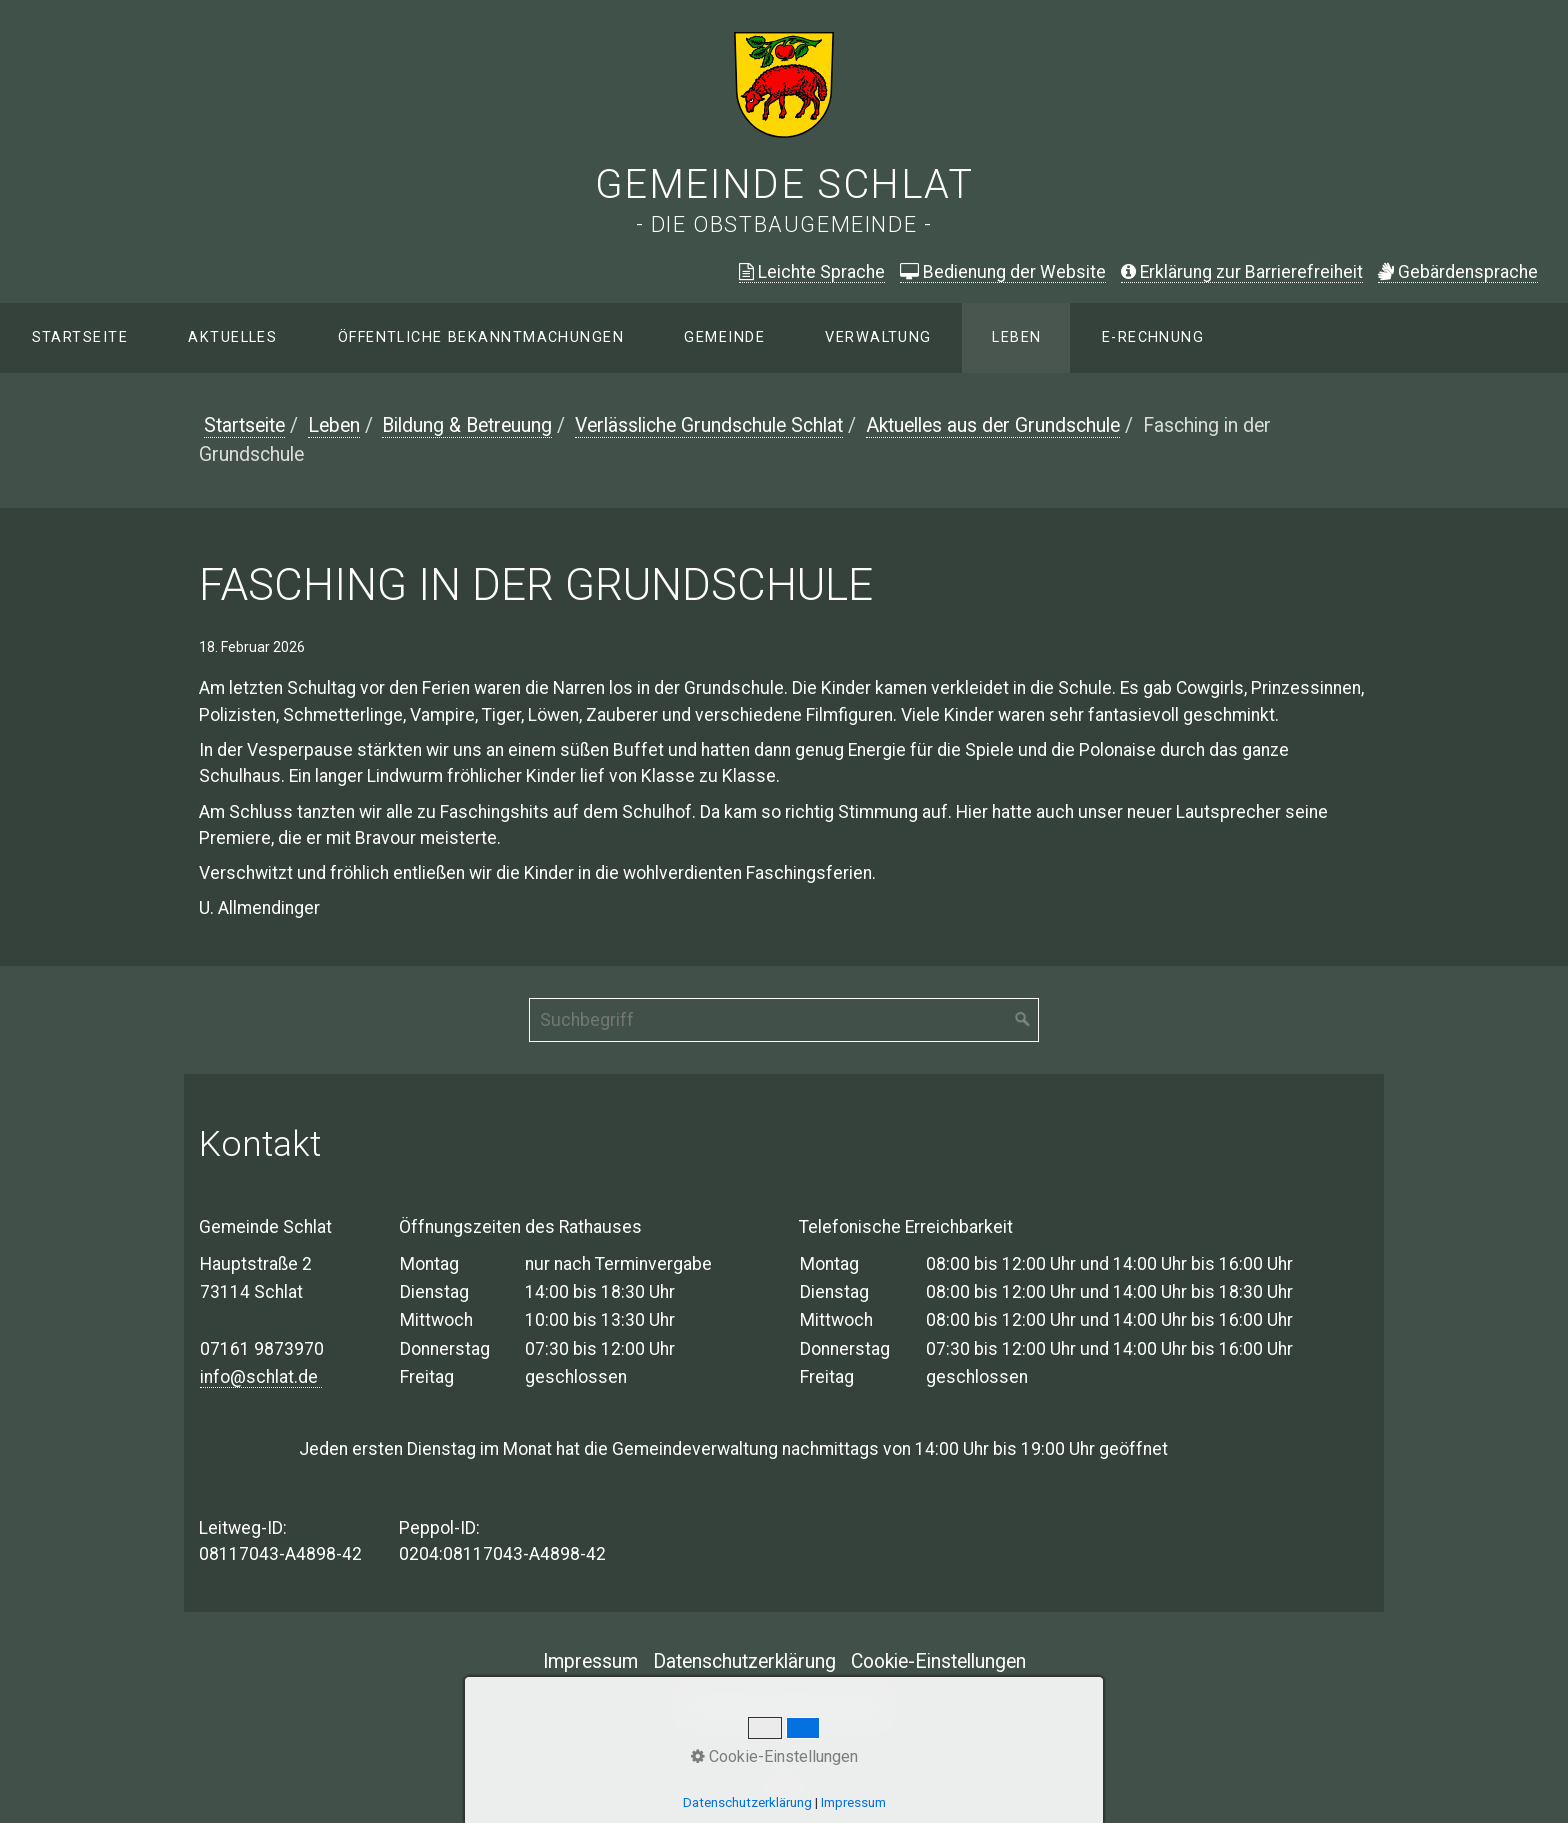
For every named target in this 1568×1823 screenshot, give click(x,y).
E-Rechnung (1153, 337)
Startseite (80, 337)
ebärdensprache (1458, 272)
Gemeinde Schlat (784, 184)
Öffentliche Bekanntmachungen (481, 337)
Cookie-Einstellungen (938, 1661)
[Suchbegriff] (784, 1020)
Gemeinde (724, 337)
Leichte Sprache (812, 272)
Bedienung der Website (1003, 272)
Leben (1016, 337)
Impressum (590, 1661)
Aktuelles (232, 337)
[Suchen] (1023, 1020)
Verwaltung (878, 337)
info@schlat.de (261, 1377)
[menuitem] (79, 338)
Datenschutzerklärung (744, 1661)
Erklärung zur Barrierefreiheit (1242, 272)
